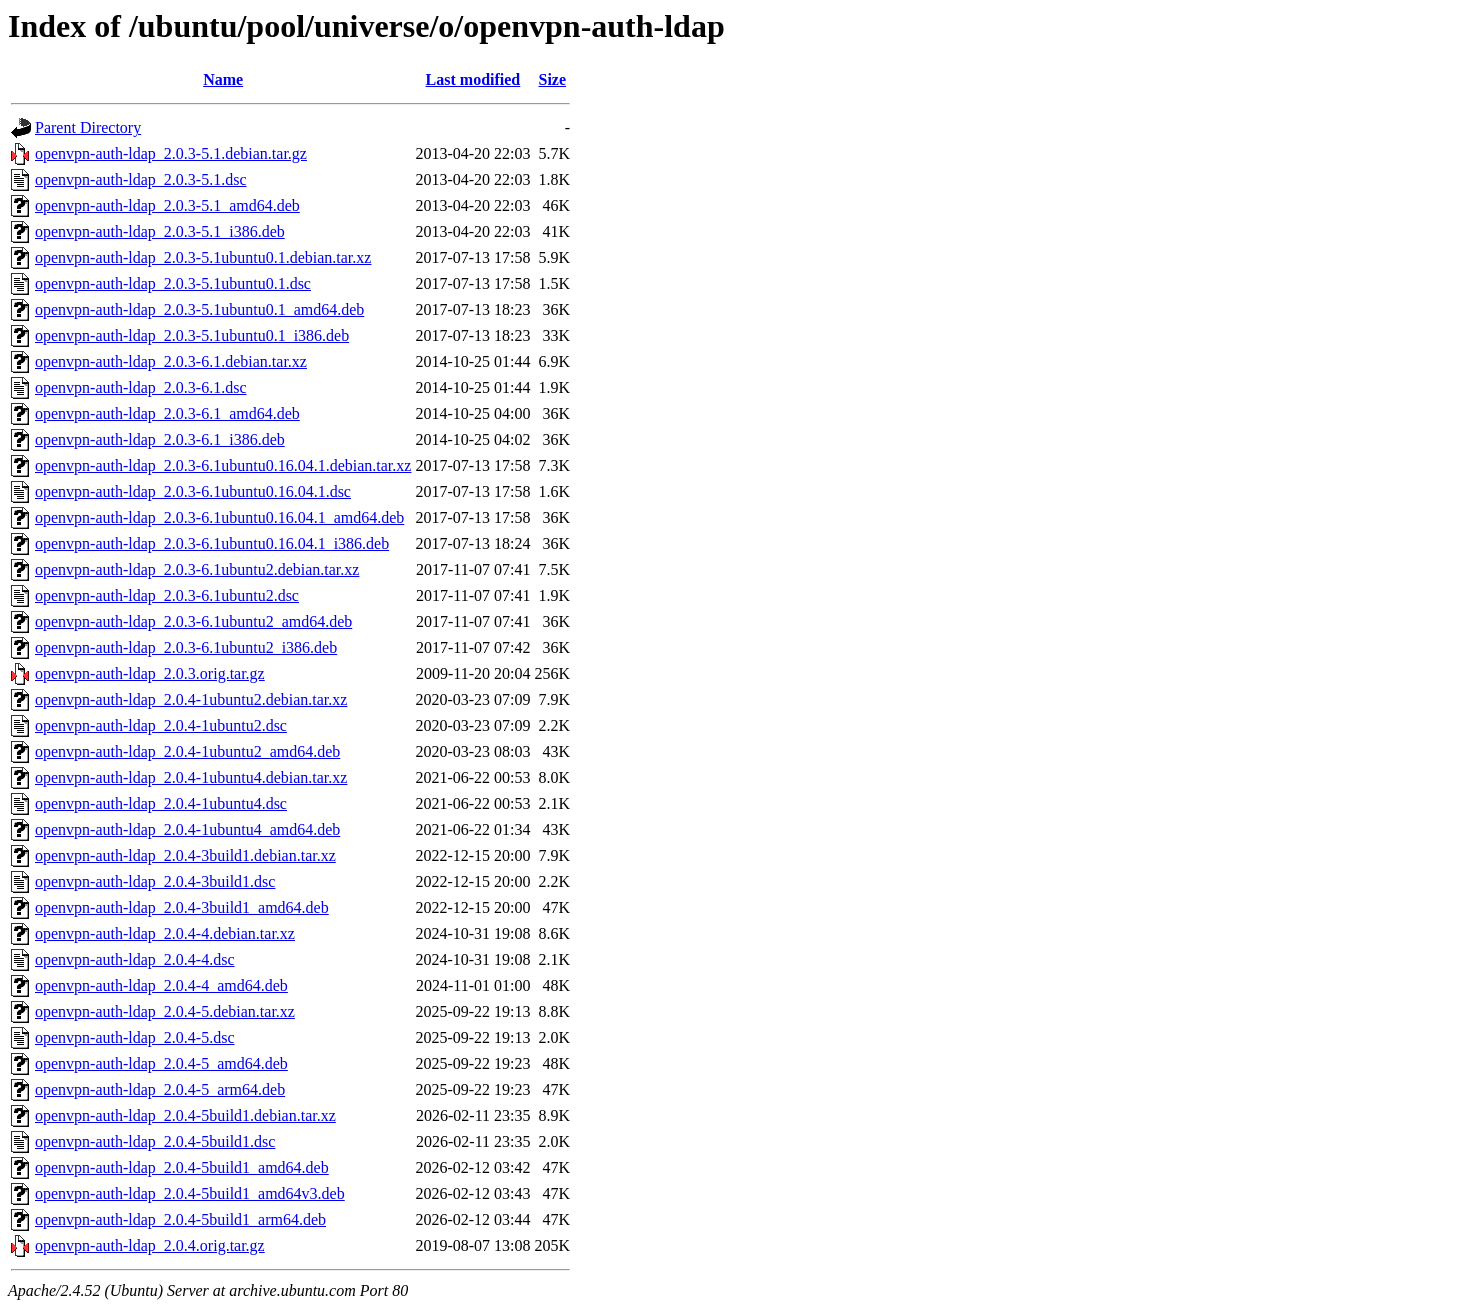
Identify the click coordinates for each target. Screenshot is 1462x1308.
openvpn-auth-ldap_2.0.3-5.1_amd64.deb (167, 205)
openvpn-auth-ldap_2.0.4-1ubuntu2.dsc (161, 725)
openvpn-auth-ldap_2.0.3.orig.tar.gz (150, 673)
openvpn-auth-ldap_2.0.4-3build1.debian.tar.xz (185, 855)
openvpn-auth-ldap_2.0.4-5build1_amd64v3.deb (190, 1193)
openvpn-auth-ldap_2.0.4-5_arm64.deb (160, 1089)
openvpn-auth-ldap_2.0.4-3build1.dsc (155, 881)
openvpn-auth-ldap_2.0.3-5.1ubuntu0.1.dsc (173, 283)
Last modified (473, 79)
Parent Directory (88, 127)
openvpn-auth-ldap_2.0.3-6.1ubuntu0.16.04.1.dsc (193, 491)
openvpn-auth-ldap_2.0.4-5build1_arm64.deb (180, 1219)
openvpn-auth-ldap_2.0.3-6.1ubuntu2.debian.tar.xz (197, 569)
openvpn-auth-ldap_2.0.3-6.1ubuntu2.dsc (167, 595)
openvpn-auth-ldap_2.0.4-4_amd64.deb (161, 985)
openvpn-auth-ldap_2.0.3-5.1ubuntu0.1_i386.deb (192, 335)
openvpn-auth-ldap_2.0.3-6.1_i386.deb (160, 439)
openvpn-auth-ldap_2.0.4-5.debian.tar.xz (165, 1011)
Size (552, 79)
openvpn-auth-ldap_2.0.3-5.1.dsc (141, 179)
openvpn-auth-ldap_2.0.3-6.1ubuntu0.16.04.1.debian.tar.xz (223, 465)
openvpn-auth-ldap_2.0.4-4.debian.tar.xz (165, 933)
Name (223, 79)
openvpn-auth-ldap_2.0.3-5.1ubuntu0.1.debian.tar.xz (203, 257)
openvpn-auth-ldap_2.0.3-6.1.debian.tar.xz (171, 361)
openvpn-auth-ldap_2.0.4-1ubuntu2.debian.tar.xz (191, 699)
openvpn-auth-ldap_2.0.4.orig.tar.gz (150, 1245)
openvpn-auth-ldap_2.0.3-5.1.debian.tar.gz (171, 153)
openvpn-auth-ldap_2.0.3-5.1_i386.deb (160, 231)
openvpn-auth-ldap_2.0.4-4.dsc (135, 959)
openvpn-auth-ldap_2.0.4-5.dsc (135, 1037)
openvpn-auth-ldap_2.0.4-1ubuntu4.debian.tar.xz (191, 777)
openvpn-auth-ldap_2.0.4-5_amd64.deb (161, 1063)
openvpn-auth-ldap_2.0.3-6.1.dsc (141, 387)
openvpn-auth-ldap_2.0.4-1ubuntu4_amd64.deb (187, 829)
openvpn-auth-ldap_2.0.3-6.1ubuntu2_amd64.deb (193, 621)
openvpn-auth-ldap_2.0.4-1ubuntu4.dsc (161, 803)
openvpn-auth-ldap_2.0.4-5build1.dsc (155, 1141)
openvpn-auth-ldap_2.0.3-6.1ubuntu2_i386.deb (186, 647)
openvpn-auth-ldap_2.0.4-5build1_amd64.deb (182, 1167)
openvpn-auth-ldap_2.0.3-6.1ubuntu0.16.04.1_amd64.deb (219, 517)
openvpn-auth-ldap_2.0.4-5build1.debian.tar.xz (185, 1115)
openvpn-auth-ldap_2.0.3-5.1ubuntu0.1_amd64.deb (199, 309)
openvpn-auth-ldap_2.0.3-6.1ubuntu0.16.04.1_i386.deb (212, 543)
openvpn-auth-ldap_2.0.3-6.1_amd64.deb (167, 413)
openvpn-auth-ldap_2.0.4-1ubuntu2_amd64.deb (187, 751)
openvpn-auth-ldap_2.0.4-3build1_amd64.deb (182, 907)
